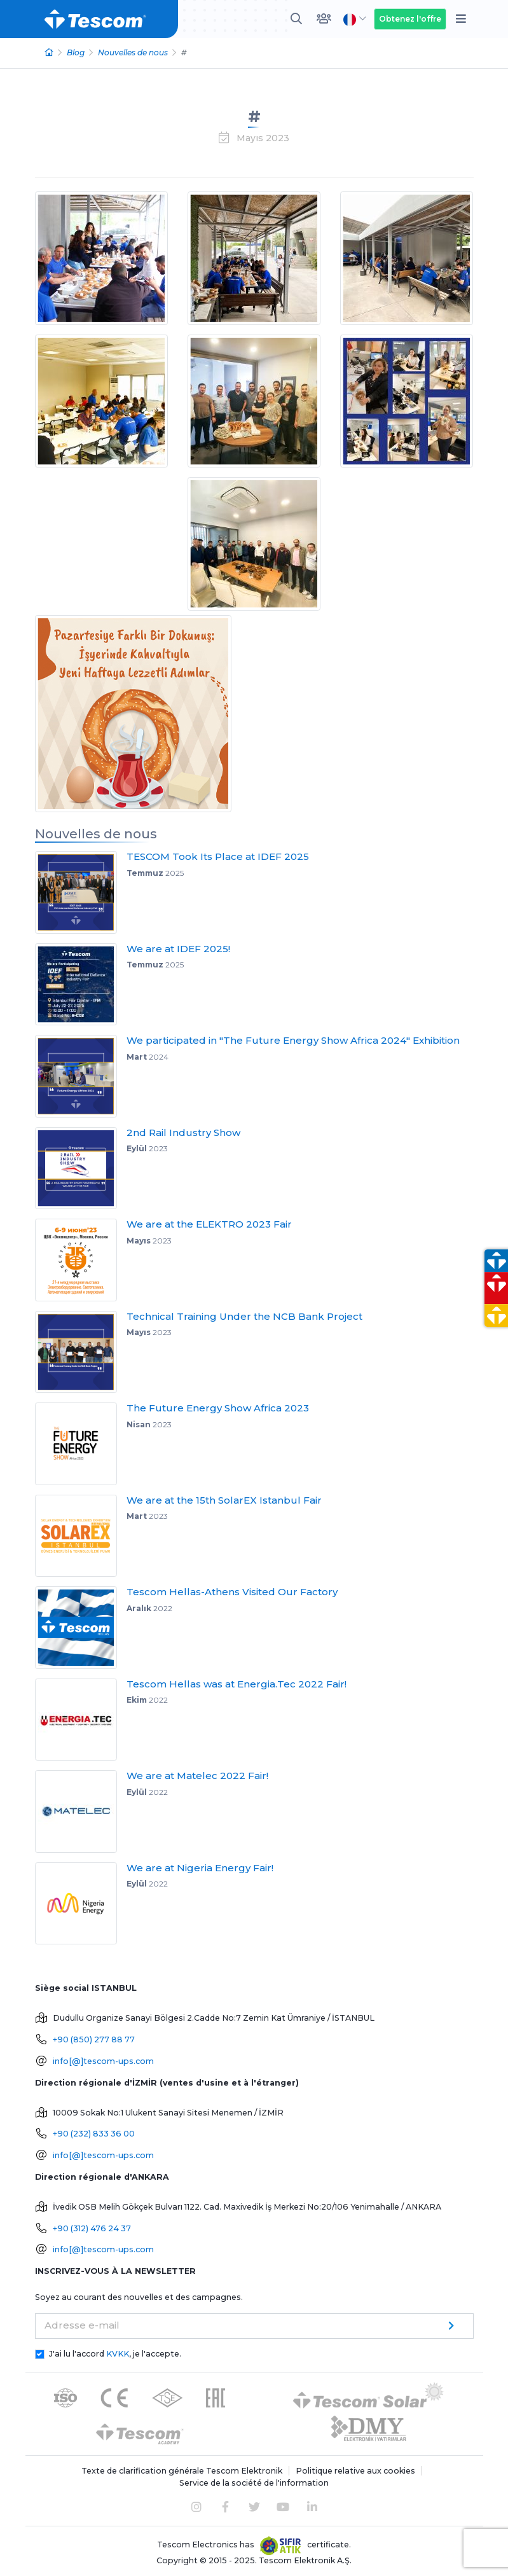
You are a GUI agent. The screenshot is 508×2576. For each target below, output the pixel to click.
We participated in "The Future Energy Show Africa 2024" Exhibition (293, 1040)
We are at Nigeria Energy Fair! (200, 1868)
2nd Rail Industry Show (183, 1132)
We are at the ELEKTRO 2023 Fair (209, 1224)
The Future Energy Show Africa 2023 (218, 1408)
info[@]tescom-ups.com (103, 2061)
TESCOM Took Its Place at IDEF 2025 (218, 856)
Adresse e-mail (82, 2325)
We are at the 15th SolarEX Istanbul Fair (224, 1500)
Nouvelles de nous (133, 52)
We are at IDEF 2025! (178, 949)
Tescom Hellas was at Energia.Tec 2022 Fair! (237, 1684)
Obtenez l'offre (410, 19)
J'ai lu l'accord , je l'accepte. (115, 2353)
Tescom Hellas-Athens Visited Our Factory (232, 1592)
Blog (76, 52)
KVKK (117, 2353)
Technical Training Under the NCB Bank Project (244, 1316)
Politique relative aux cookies (355, 2471)
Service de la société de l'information (254, 2483)
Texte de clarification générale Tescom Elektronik (181, 2471)
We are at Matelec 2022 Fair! (197, 1775)
